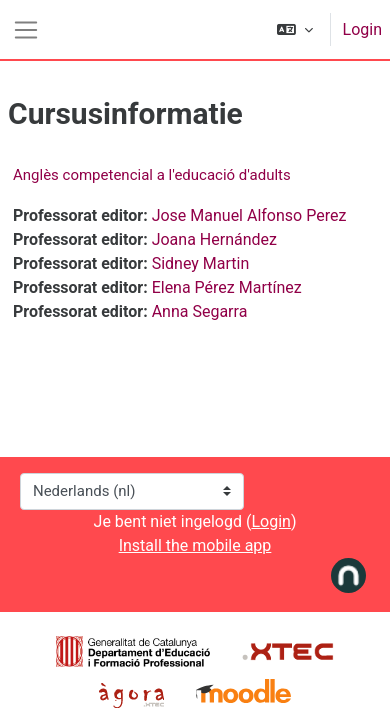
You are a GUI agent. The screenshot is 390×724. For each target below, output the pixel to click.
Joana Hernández (214, 239)
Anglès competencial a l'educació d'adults (152, 175)
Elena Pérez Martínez (227, 287)
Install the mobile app (195, 545)
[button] (295, 29)
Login (362, 29)
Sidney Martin (201, 263)
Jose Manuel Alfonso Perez (249, 215)
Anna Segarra (200, 311)
